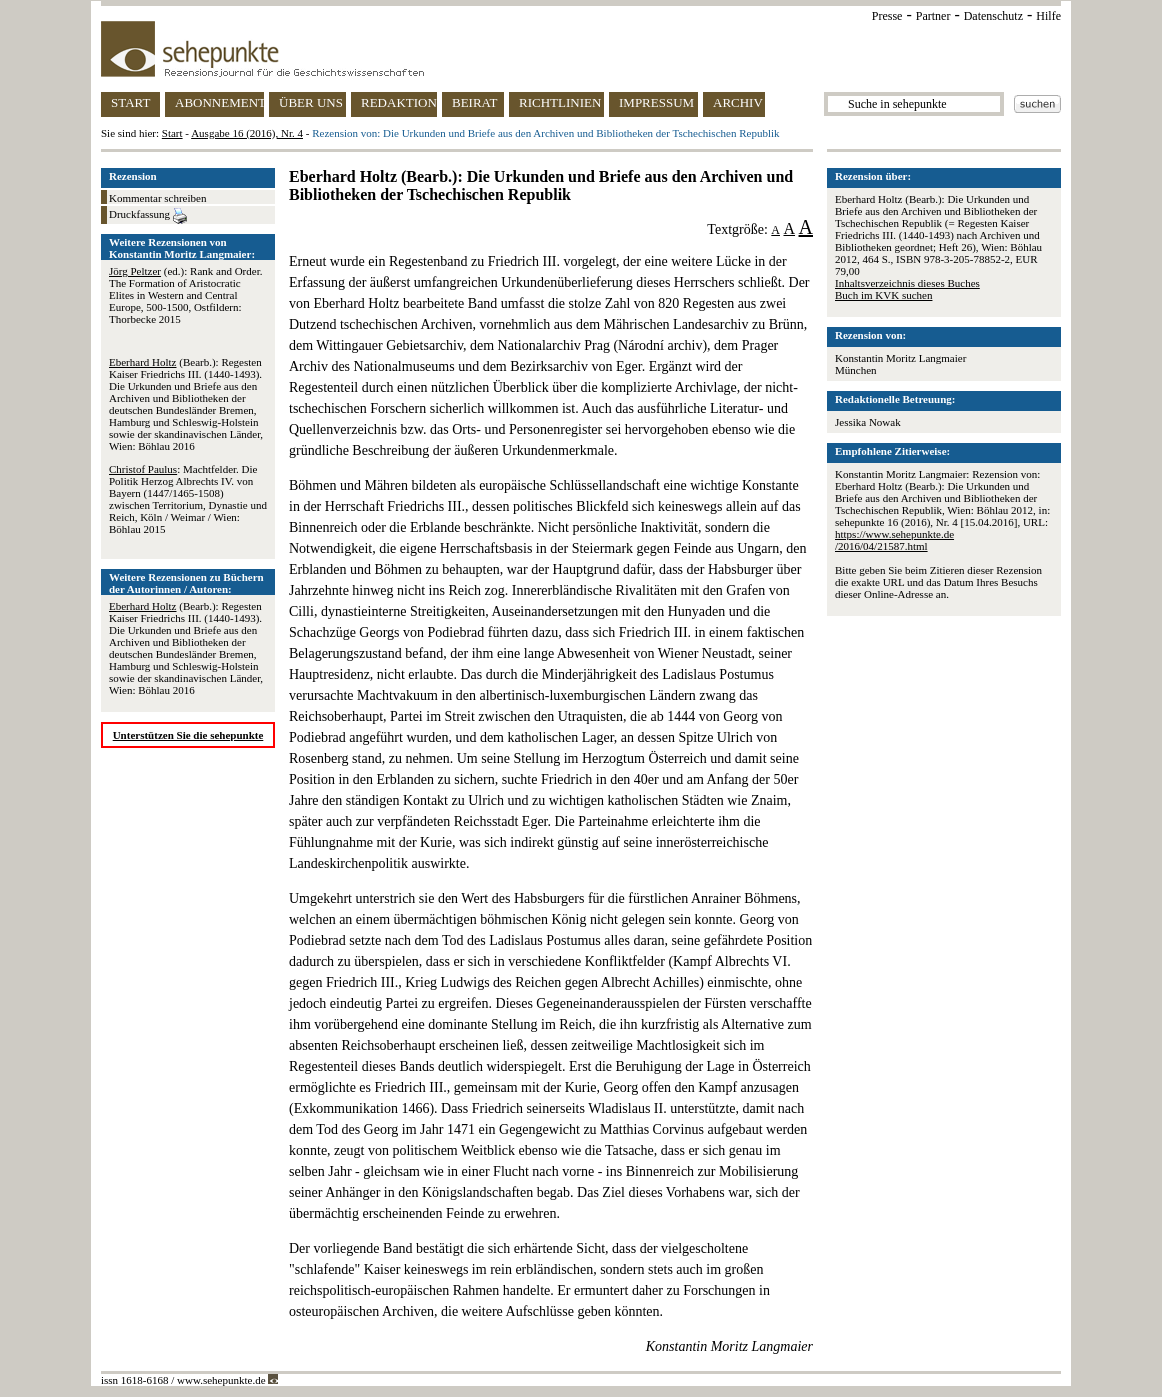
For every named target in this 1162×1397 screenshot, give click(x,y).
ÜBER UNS (311, 102)
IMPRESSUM (656, 102)
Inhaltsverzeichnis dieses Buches (907, 283)
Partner (933, 16)
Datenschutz (993, 16)
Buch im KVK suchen (883, 295)
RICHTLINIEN (560, 102)
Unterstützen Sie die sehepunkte (188, 735)
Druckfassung (148, 216)
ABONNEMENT (219, 102)
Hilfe (1048, 16)
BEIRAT (475, 102)
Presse (887, 16)
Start (172, 133)
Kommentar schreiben (157, 198)
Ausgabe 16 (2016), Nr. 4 (247, 133)
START (130, 102)
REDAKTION (399, 102)
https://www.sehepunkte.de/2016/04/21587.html (894, 540)
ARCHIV (738, 102)
